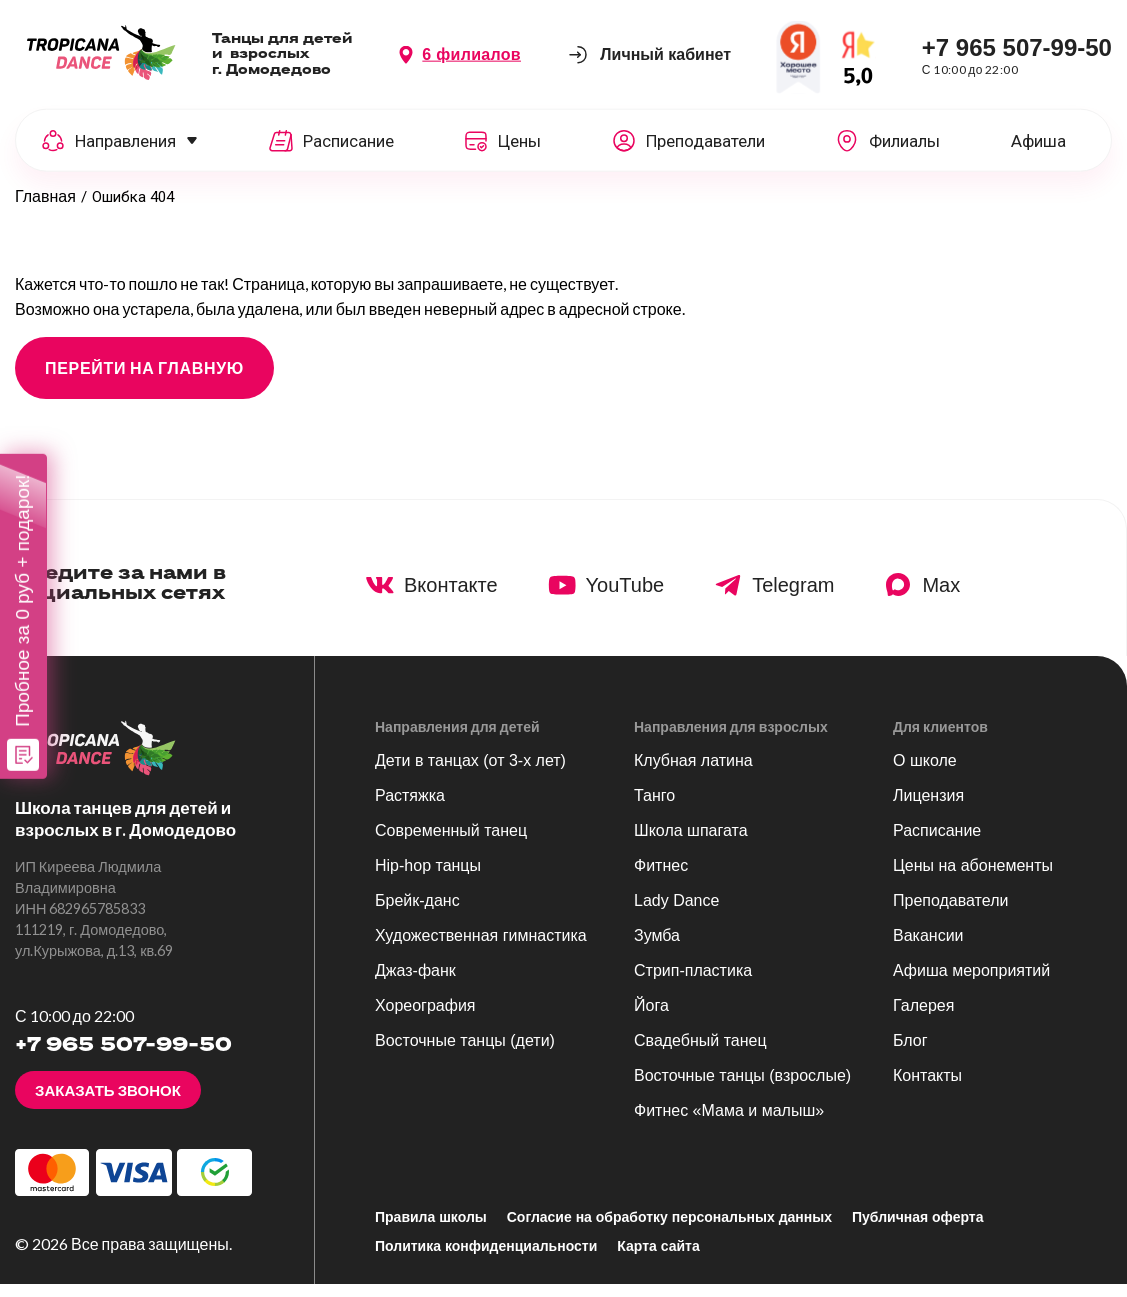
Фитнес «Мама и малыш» (729, 1123)
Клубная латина (693, 773)
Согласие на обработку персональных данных (669, 1230)
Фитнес (661, 878)
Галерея (923, 1018)
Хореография (425, 1018)
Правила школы (431, 1230)
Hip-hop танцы (428, 878)
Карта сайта (658, 1259)
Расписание (937, 843)
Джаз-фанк (415, 983)
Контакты (927, 1088)
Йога (651, 1018)
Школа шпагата (691, 843)
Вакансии (928, 948)
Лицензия (928, 808)
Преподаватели (950, 913)
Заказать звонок (108, 1103)
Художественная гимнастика (481, 948)
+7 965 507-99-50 (1017, 51)
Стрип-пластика (693, 983)
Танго (654, 808)
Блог (910, 1053)
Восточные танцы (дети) (465, 1053)
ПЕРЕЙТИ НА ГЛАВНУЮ (144, 380)
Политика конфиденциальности (486, 1259)
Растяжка (410, 808)
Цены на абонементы (973, 878)
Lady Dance (676, 913)
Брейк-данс (417, 913)
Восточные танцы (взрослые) (742, 1088)
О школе (925, 773)
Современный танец (451, 843)
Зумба (657, 948)
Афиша (1038, 145)
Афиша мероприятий (971, 983)
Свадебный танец (700, 1053)
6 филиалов (471, 58)
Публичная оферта (918, 1230)
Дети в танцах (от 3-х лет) (470, 773)
